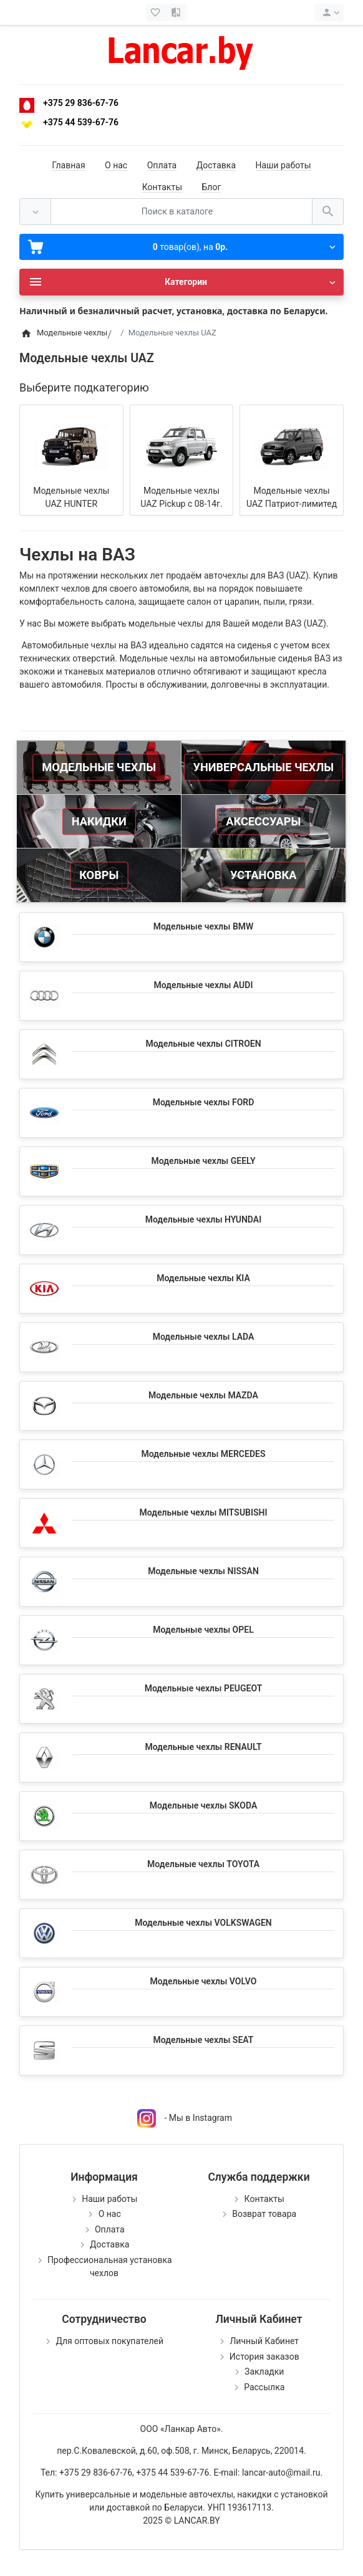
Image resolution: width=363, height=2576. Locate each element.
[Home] (25, 333)
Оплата (162, 165)
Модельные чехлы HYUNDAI (203, 1219)
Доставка (216, 165)
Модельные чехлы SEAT (203, 2040)
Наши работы (283, 165)
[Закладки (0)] (156, 12)
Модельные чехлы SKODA (203, 1805)
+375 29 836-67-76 (81, 103)
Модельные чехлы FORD (203, 1102)
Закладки (264, 2372)
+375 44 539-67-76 (81, 122)
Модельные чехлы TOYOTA (203, 1864)
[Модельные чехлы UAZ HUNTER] (71, 446)
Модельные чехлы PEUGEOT (204, 1688)
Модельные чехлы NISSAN (203, 1571)
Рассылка (264, 2387)
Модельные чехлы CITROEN (203, 1044)
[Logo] (181, 50)
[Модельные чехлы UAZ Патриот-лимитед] (291, 446)
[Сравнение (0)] (177, 12)
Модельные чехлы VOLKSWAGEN (203, 1923)
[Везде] (35, 211)
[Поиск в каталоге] (181, 211)
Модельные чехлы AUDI (203, 985)
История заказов (264, 2357)
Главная (68, 165)
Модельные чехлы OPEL (203, 1630)
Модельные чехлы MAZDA (203, 1395)
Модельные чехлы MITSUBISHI (203, 1512)
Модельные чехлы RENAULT (203, 1747)
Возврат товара (264, 2214)
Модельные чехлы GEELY (203, 1161)
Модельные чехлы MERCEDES (204, 1454)
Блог (211, 187)
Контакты (162, 187)
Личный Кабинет (264, 2341)
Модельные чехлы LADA (203, 1337)
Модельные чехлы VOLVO (203, 1981)
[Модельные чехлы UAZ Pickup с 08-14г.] (181, 446)
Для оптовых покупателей (109, 2341)
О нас (116, 165)
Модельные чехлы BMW (203, 926)
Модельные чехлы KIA (203, 1278)
